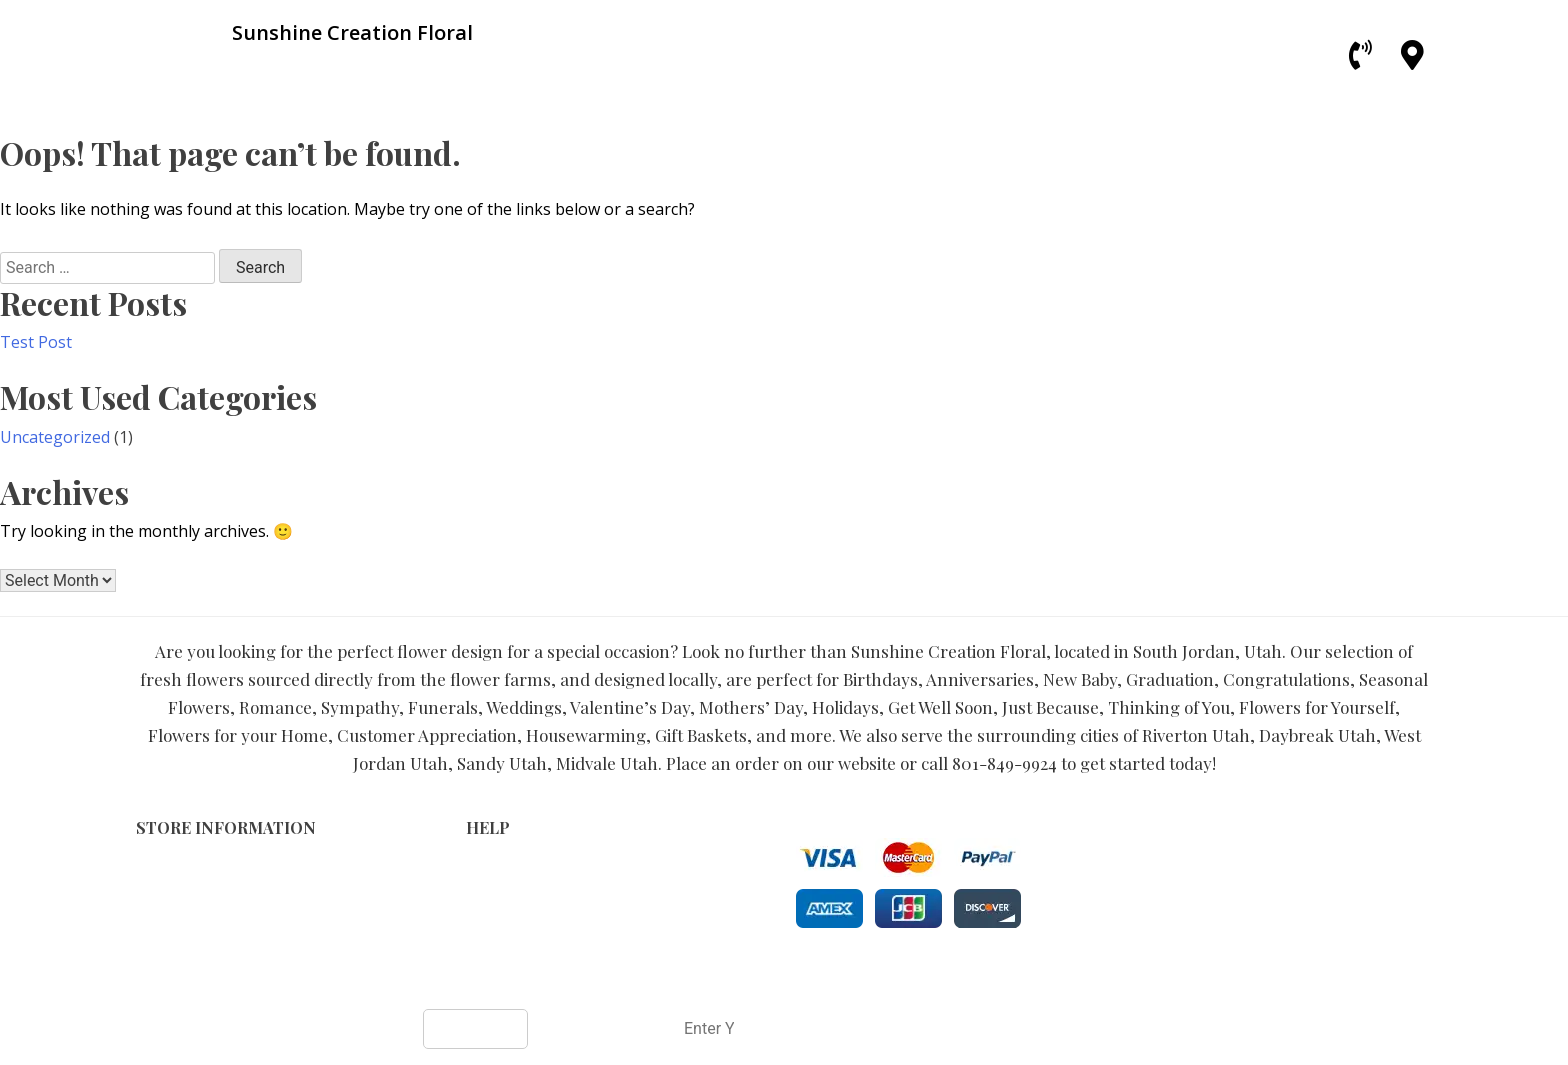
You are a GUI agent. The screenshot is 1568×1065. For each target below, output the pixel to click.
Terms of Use (513, 868)
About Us (498, 931)
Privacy (490, 889)
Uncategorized (55, 437)
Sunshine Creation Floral (711, 976)
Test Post (36, 342)
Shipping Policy (518, 910)
